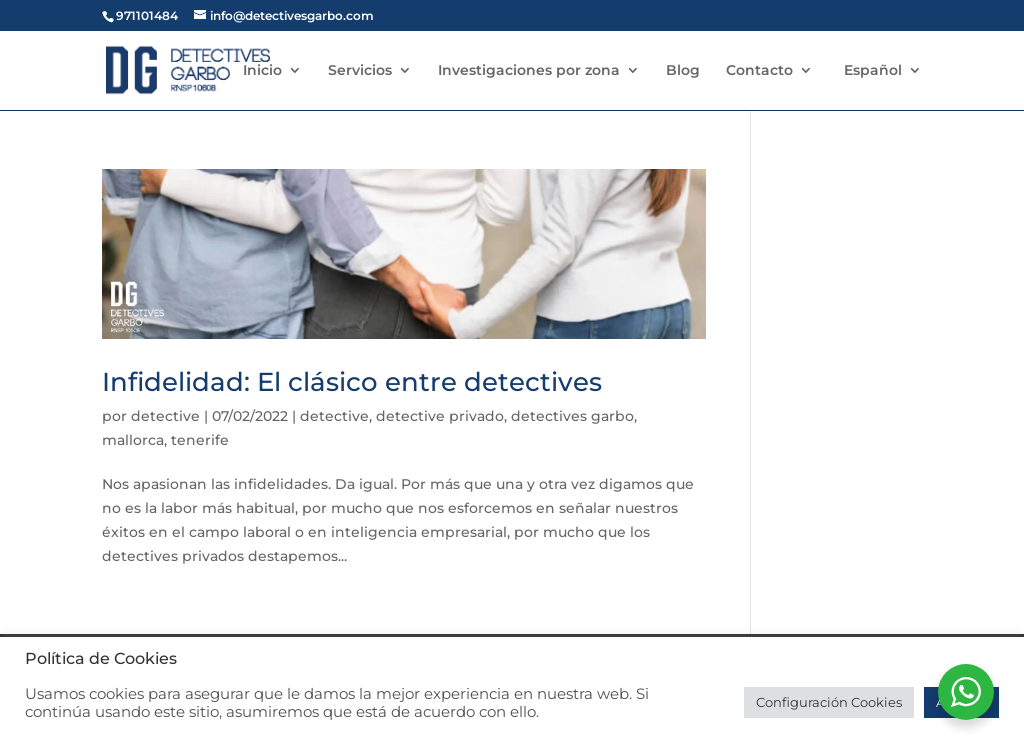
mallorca (133, 440)
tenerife (200, 440)
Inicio (262, 71)
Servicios (360, 71)
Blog (683, 71)
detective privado (440, 416)
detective (165, 416)
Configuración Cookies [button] (829, 702)
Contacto (759, 71)
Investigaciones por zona (529, 71)
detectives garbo (572, 416)
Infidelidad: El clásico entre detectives (352, 382)
